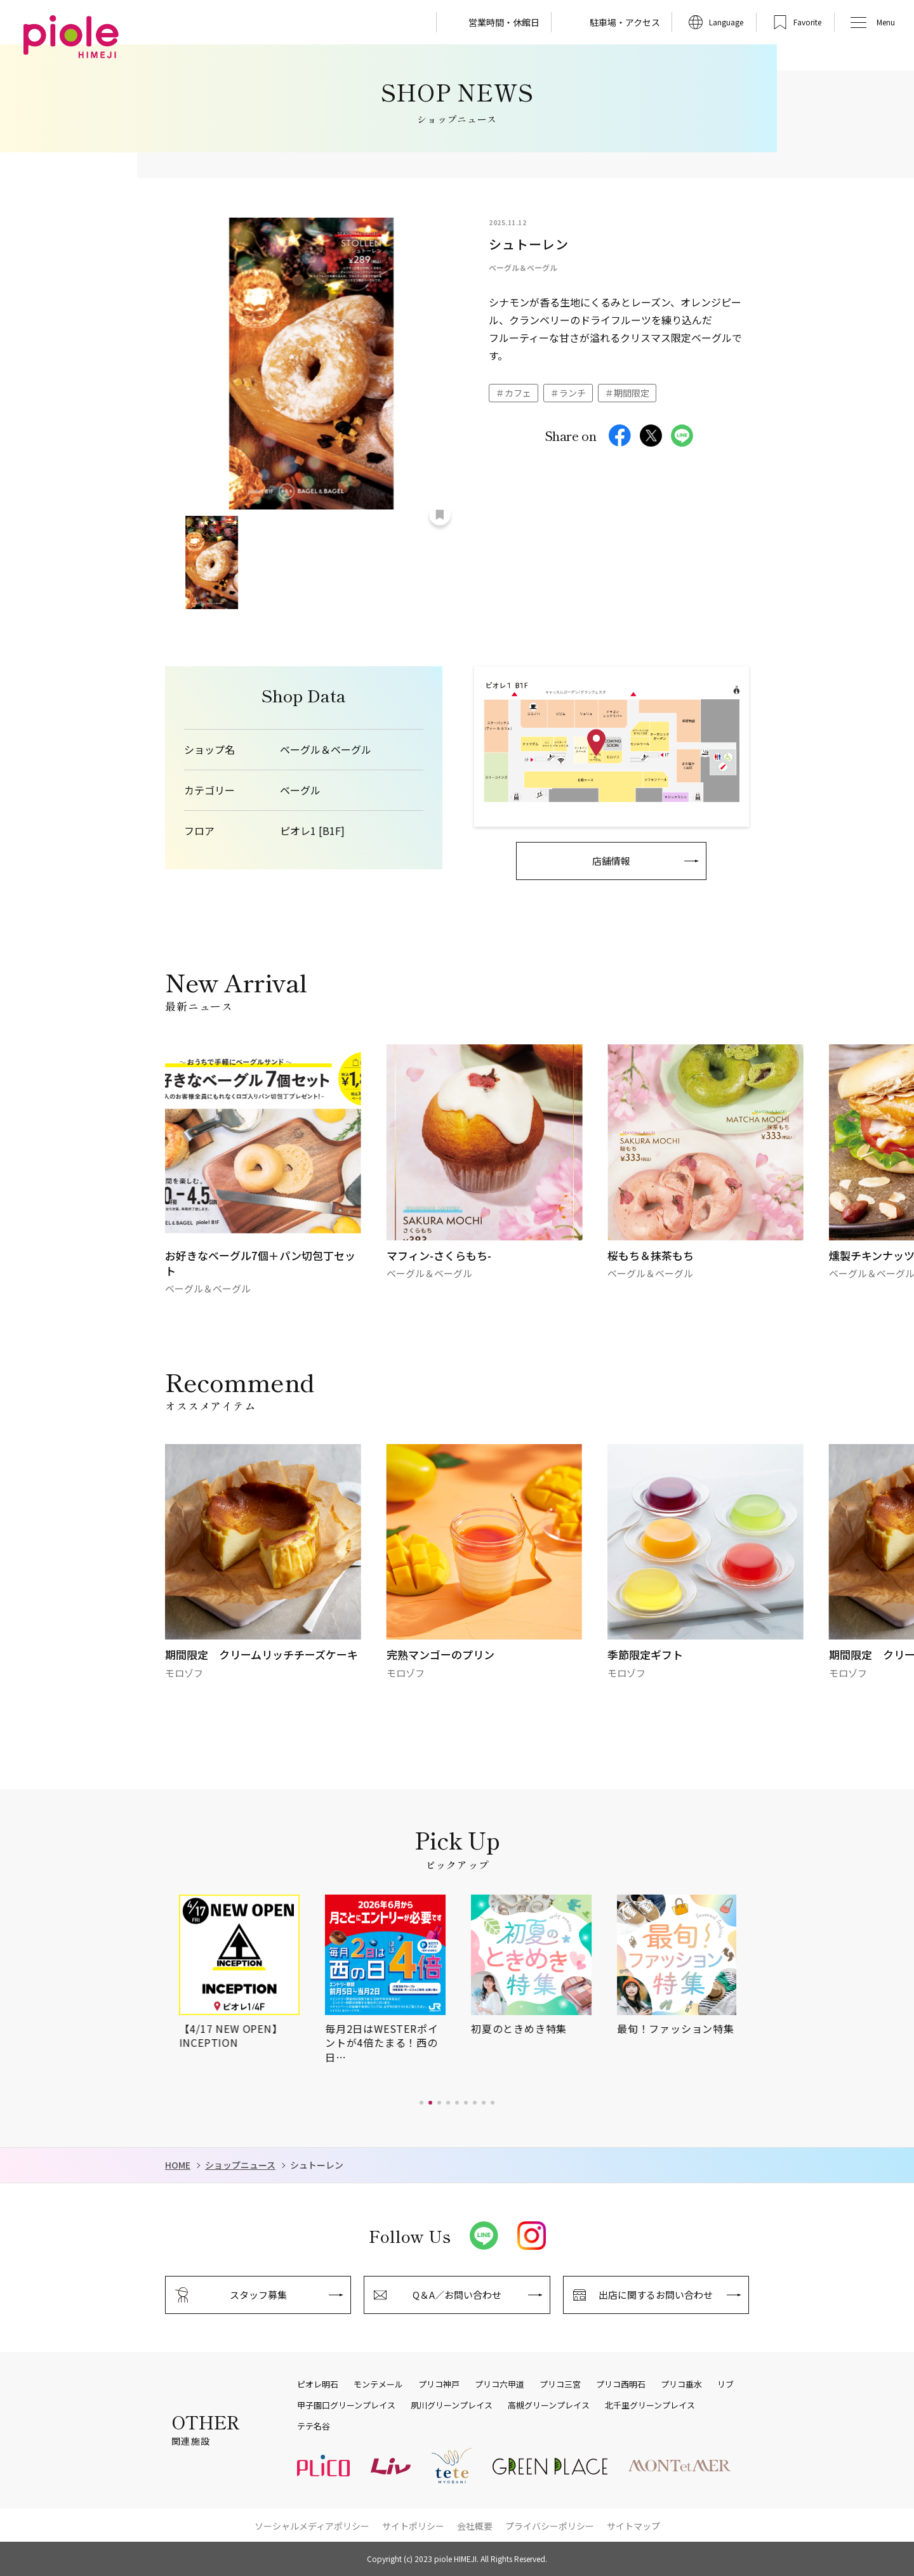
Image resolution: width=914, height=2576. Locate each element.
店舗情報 (611, 860)
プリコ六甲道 (499, 2384)
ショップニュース (240, 2165)
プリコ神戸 (439, 2384)
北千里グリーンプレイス (650, 2405)
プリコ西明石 (621, 2384)
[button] (421, 2103)
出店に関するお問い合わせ (656, 2294)
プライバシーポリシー (549, 2525)
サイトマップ (633, 2525)
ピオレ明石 (317, 2384)
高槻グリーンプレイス (549, 2405)
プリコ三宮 (560, 2384)
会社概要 (475, 2525)
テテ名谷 (313, 2426)
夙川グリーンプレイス (452, 2405)
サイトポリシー (413, 2525)
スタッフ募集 (258, 2294)
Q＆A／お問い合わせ (457, 2294)
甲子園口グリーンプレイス (346, 2405)
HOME (177, 2165)
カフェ (518, 392)
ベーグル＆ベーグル (325, 749)
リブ (725, 2384)
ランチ (572, 392)
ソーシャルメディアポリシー (312, 2525)
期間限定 (631, 392)
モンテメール (378, 2384)
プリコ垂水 (681, 2384)
